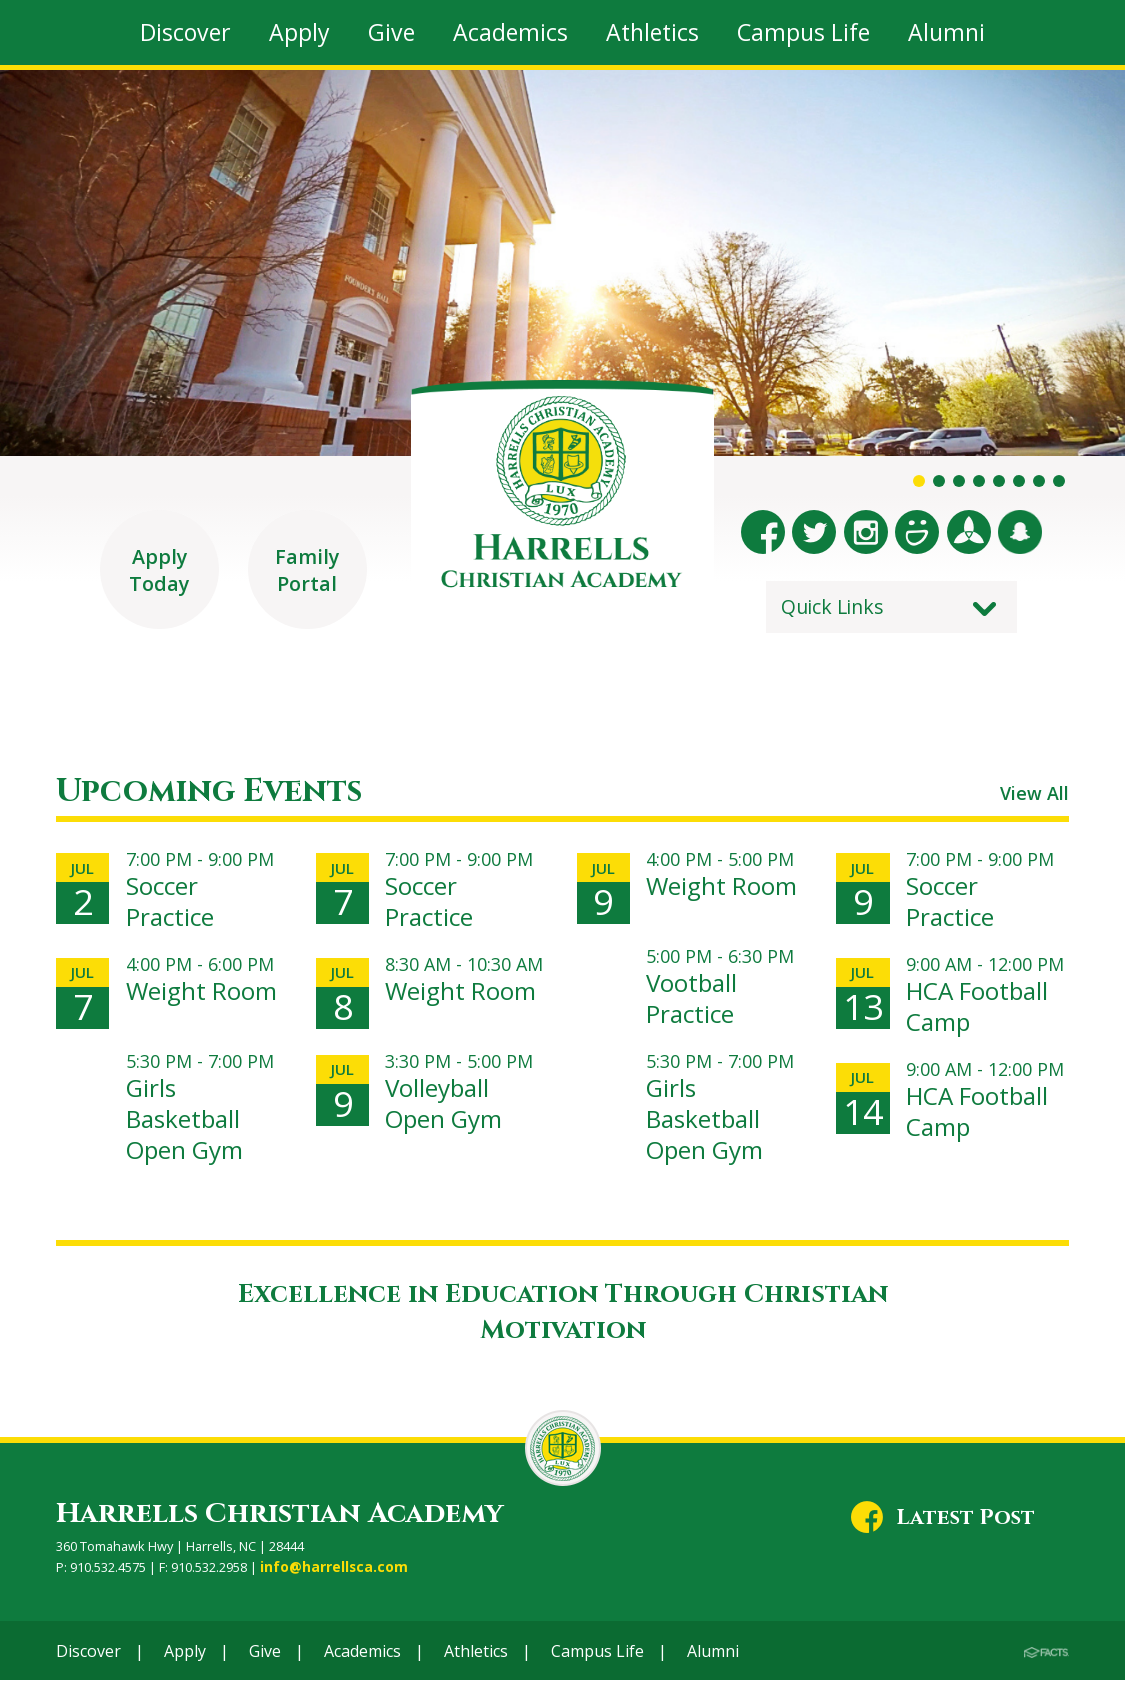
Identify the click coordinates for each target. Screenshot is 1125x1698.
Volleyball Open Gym (450, 1121)
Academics (362, 1668)
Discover (88, 1668)
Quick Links (832, 606)
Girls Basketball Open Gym (191, 1137)
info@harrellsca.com (329, 1585)
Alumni (713, 1668)
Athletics (476, 1668)
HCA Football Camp (985, 1016)
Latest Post (965, 1536)
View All (1029, 807)
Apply (185, 1668)
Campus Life (597, 1668)
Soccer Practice (173, 911)
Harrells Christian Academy (279, 1532)
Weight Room (169, 1016)
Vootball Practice (696, 1016)
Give (265, 1668)
